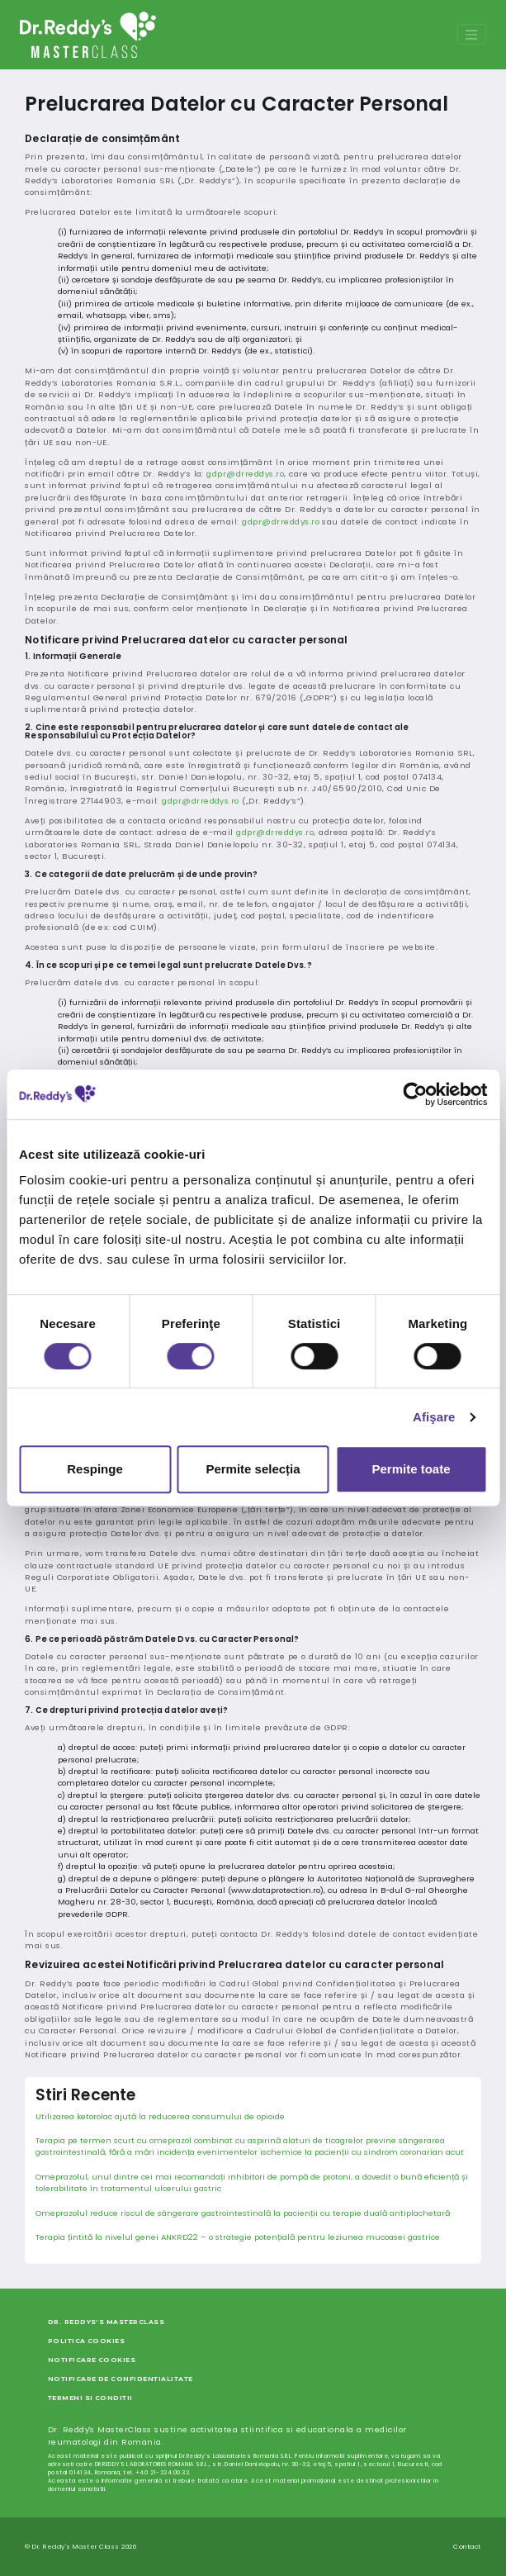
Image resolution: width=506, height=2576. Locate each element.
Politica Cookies (86, 2341)
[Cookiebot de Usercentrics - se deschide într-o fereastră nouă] (415, 1094)
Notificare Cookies (92, 2360)
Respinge (95, 1469)
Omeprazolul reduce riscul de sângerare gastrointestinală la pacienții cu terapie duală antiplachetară (242, 2213)
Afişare (434, 1417)
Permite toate (410, 1469)
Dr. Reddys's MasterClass (106, 2322)
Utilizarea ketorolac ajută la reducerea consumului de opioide (160, 2116)
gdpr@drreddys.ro (245, 473)
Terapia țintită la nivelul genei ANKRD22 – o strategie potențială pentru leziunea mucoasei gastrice (237, 2237)
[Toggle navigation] (471, 34)
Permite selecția (253, 1469)
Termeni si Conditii (90, 2398)
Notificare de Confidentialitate (120, 2379)
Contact (466, 2546)
